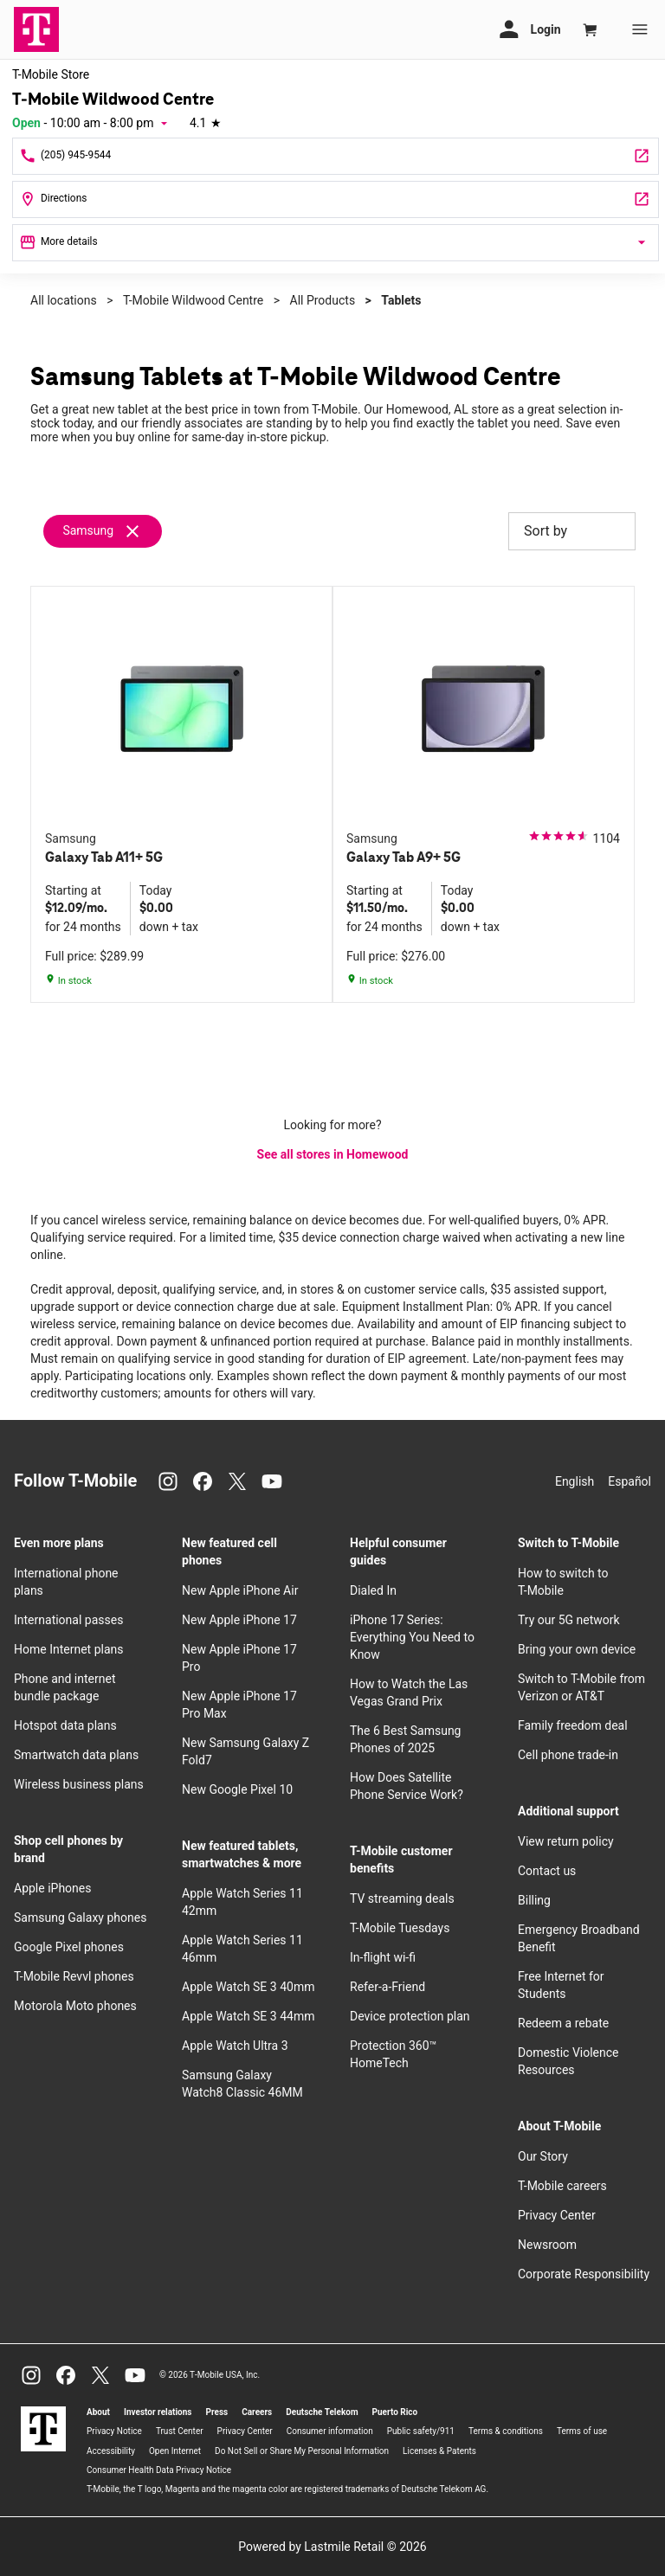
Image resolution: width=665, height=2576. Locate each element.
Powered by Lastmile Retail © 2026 (332, 2547)
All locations (63, 300)
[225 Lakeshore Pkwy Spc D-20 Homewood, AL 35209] (335, 199)
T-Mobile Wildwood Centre (193, 300)
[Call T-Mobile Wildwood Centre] (335, 156)
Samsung (87, 530)
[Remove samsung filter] (103, 531)
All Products (323, 300)
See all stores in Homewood (333, 1154)
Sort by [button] (572, 531)
